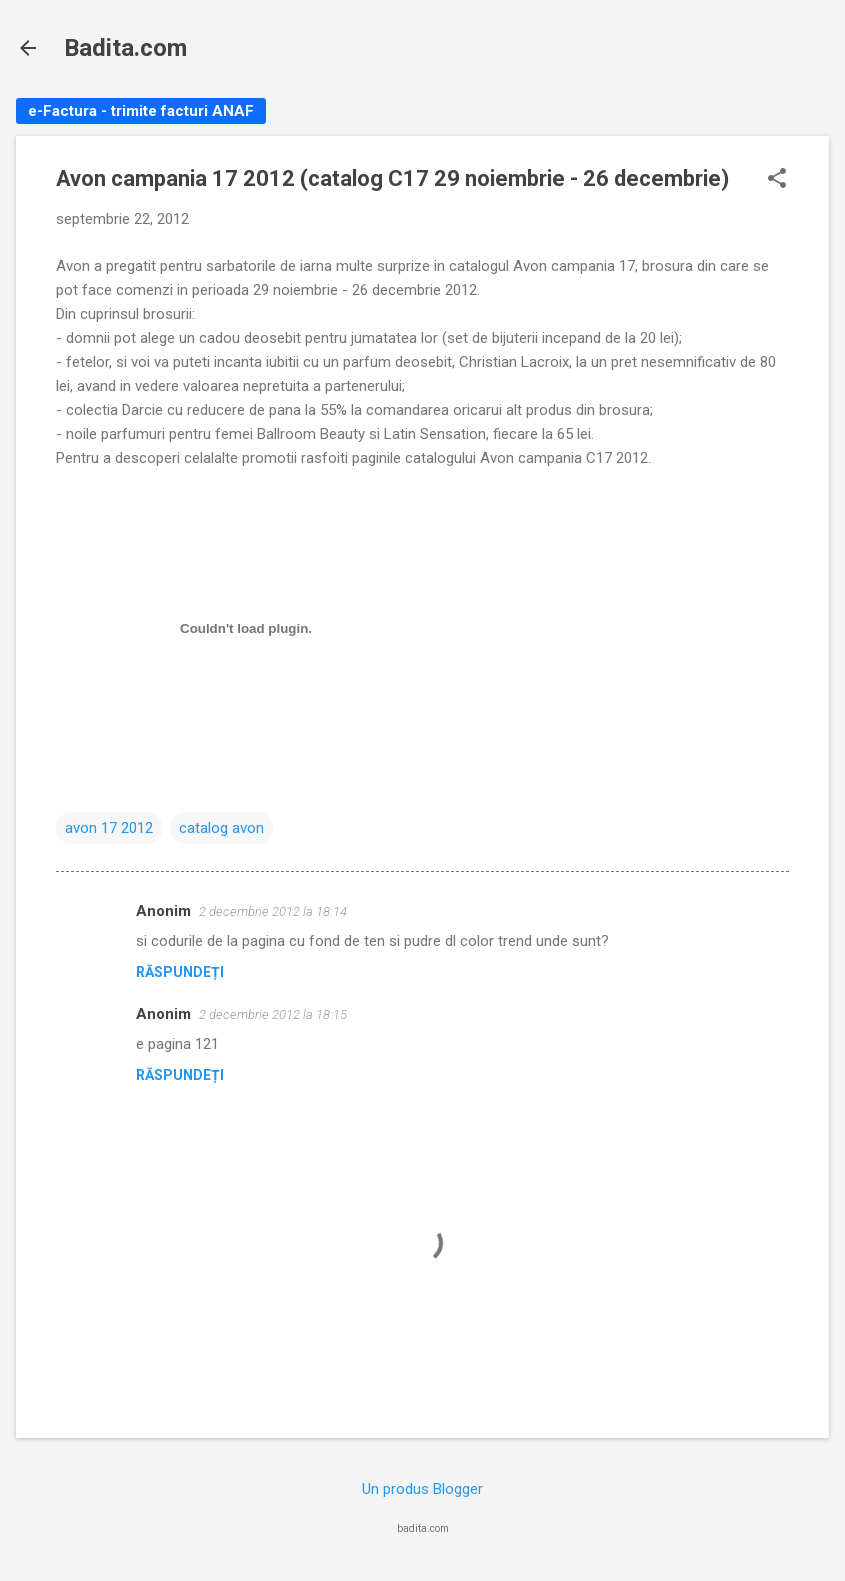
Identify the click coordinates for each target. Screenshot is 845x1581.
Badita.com (125, 48)
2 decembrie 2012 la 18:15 (273, 1014)
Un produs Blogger (422, 1489)
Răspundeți (180, 972)
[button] (777, 180)
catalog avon (221, 828)
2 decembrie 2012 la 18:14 (273, 911)
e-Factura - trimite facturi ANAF (141, 111)
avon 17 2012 (109, 828)
